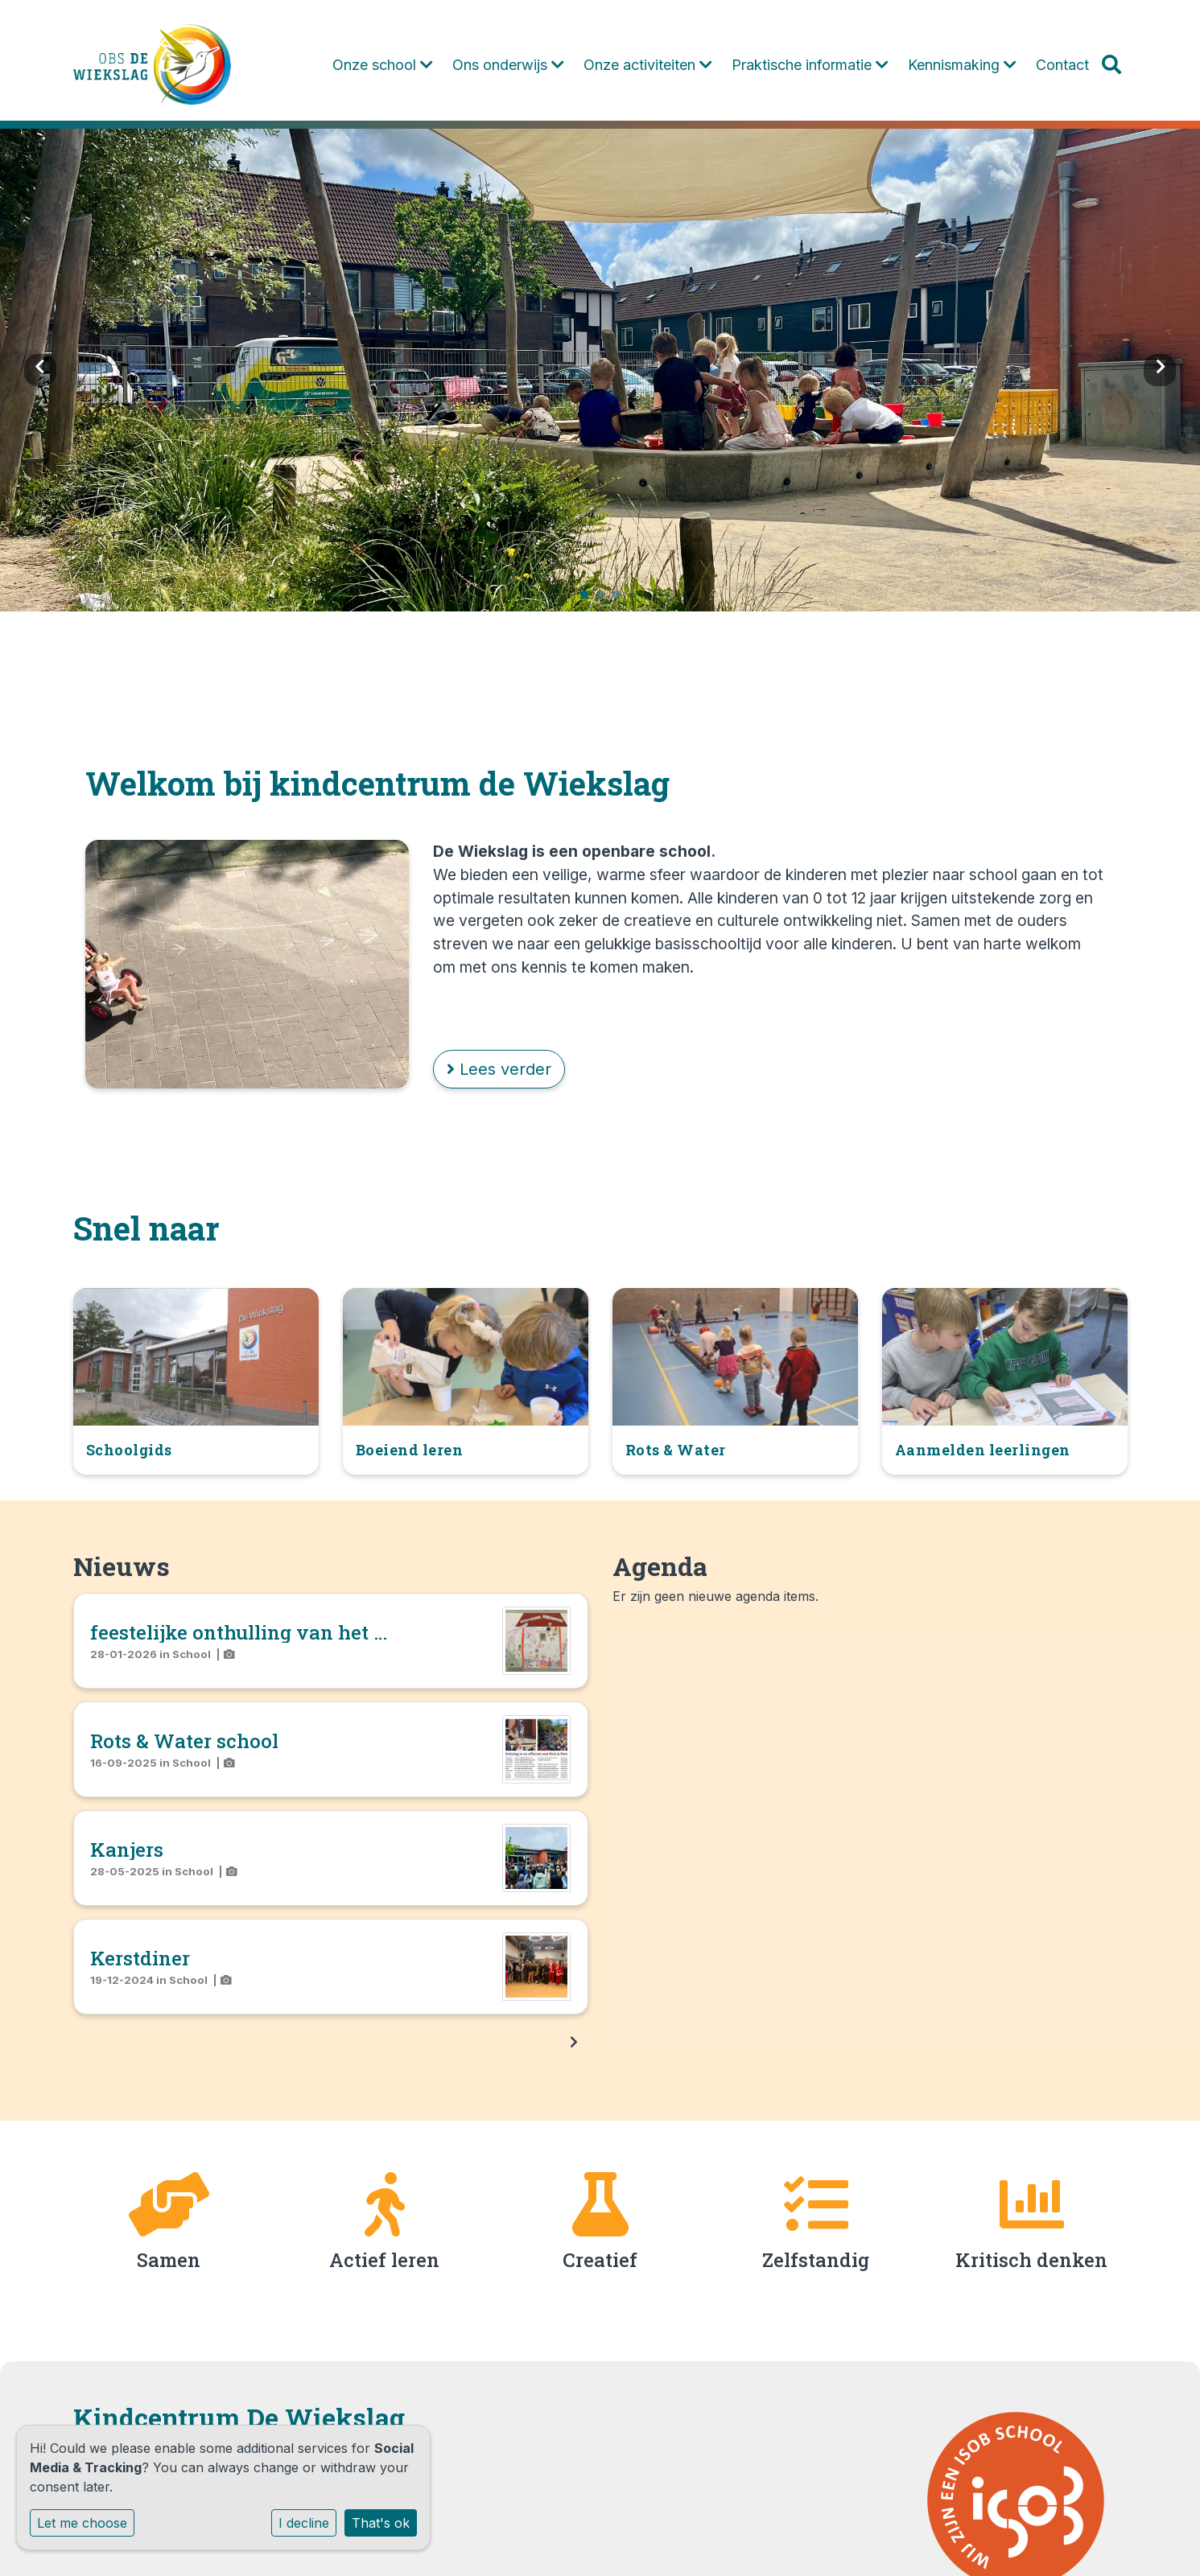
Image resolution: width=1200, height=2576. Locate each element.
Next (1160, 370)
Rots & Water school (184, 1741)
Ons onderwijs (508, 64)
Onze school (382, 64)
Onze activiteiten (648, 64)
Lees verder (499, 1069)
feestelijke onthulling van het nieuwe (267, 1632)
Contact (1062, 64)
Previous (40, 370)
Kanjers (126, 1849)
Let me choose (82, 2523)
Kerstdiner (140, 1958)
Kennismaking (962, 64)
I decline (303, 2523)
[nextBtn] (573, 2041)
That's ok (381, 2523)
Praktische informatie (810, 64)
